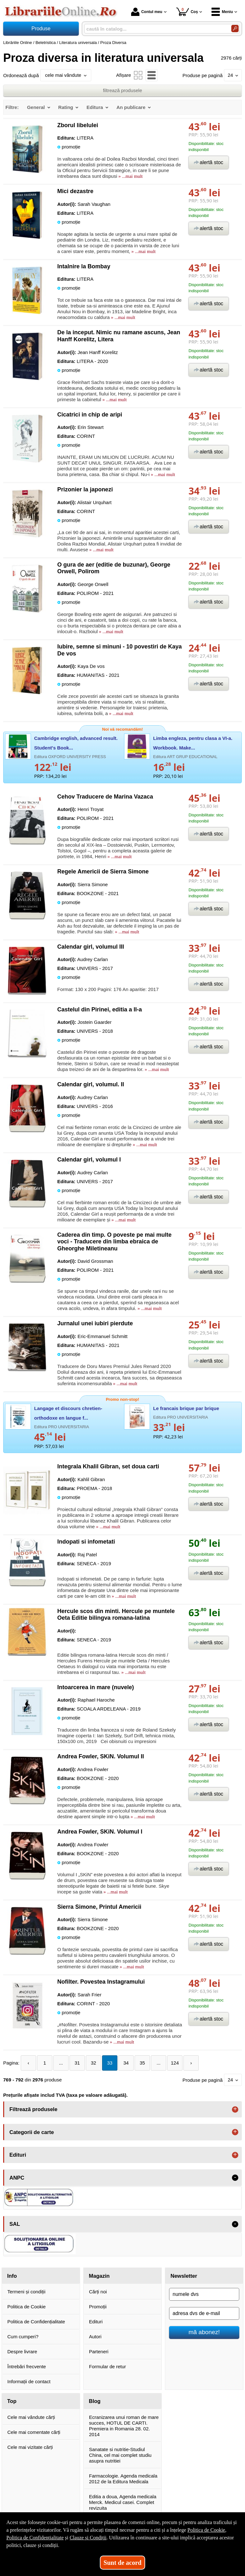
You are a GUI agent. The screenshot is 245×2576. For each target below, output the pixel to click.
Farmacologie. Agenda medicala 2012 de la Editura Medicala (123, 2478)
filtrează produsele (122, 90)
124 (175, 2063)
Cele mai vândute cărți (31, 2417)
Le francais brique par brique (186, 1408)
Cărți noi (98, 2291)
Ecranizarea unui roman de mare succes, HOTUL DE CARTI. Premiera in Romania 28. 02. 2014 (124, 2425)
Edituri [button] (18, 2155)
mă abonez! (204, 2332)
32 (93, 2063)
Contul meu (146, 12)
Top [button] (12, 2401)
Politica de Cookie (26, 2306)
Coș (187, 11)
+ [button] (235, 2109)
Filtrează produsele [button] (33, 2109)
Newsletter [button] (184, 2276)
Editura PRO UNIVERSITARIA (61, 1426)
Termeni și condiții (26, 2291)
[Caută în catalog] (235, 28)
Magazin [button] (99, 2276)
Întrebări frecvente (26, 2366)
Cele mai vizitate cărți (30, 2447)
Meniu (222, 12)
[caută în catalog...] (155, 29)
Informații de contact (28, 2381)
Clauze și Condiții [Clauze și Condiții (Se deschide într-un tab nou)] (88, 2537)
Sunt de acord (123, 2562)
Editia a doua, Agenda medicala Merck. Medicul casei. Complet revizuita (122, 2502)
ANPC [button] (17, 2178)
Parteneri (98, 2351)
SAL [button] (15, 2224)
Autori (95, 2336)
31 (77, 2063)
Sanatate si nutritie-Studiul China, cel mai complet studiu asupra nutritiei (120, 2455)
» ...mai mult (130, 176)
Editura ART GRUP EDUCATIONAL (185, 756)
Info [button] (12, 2276)
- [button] (235, 2177)
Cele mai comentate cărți (33, 2432)
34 (126, 2063)
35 (142, 2063)
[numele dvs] (204, 2294)
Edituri (96, 2321)
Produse (41, 28)
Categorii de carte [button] (32, 2132)
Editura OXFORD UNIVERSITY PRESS (70, 756)
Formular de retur (107, 2366)
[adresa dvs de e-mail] (204, 2313)
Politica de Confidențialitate (36, 2321)
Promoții (98, 2306)
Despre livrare (22, 2351)
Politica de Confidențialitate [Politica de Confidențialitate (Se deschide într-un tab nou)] (35, 2537)
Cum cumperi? (23, 2336)
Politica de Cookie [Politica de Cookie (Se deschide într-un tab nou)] (206, 2530)
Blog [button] (95, 2401)
